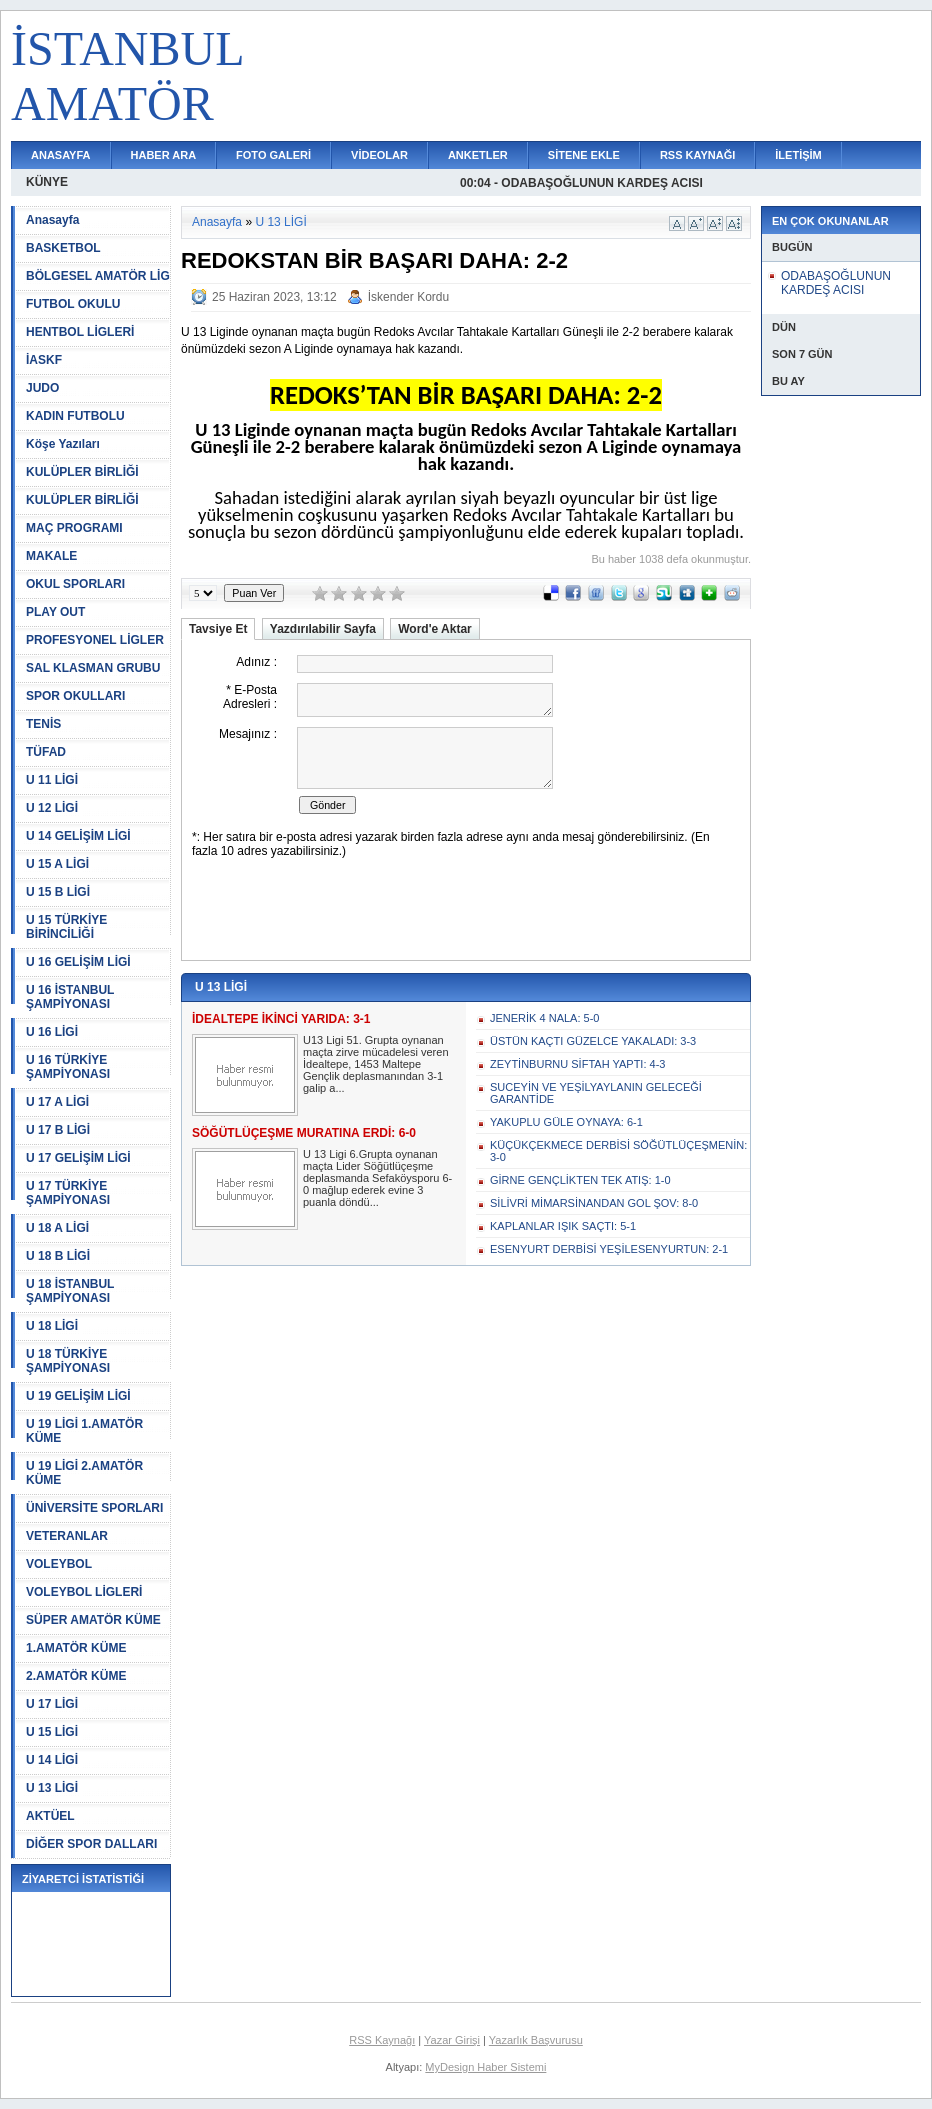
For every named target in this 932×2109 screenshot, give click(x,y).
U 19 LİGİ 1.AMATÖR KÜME (84, 1431)
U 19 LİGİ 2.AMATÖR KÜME (84, 1473)
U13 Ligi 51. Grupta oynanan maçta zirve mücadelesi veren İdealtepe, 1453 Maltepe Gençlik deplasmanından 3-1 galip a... (376, 1064)
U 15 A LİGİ (57, 864)
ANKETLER (478, 155)
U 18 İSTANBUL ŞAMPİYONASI (70, 1291)
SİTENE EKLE (584, 155)
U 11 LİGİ (52, 780)
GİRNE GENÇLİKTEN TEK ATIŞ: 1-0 (580, 1180)
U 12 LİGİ (52, 808)
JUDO (42, 388)
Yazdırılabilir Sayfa (323, 629)
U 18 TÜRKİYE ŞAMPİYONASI (68, 1361)
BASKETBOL (63, 248)
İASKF (44, 360)
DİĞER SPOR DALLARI (91, 1844)
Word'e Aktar (435, 629)
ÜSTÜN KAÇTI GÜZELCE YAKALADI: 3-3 (593, 1041)
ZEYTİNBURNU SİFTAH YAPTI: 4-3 (577, 1064)
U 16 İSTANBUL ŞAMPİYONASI (70, 997)
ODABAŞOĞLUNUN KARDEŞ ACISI (836, 283)
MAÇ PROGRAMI (74, 528)
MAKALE (51, 556)
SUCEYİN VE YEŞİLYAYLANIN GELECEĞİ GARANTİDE (596, 1093)
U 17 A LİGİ (57, 1102)
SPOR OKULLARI (75, 696)
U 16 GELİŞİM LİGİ (78, 962)
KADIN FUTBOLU (75, 416)
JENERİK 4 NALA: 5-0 (544, 1018)
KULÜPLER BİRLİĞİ (82, 472)
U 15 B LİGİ (58, 892)
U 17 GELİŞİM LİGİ (78, 1158)
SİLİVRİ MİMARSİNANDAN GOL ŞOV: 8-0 (594, 1203)
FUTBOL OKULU (73, 304)
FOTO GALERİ (273, 155)
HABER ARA (164, 155)
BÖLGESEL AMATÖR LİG (98, 276)
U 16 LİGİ (52, 1032)
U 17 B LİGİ (58, 1130)
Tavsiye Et (218, 629)
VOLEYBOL (59, 1564)
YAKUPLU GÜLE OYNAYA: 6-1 (566, 1122)
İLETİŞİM (798, 155)
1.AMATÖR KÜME (76, 1648)
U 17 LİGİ (52, 1704)
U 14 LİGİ (52, 1760)
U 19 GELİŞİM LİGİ (78, 1396)
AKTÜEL (50, 1816)
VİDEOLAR (379, 155)
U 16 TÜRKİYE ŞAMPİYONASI (68, 1067)
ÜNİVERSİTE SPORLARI (94, 1508)
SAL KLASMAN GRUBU (93, 668)
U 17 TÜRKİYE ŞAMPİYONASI (68, 1193)
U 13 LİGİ (52, 1788)
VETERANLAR (67, 1536)
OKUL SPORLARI (75, 584)
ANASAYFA (61, 155)
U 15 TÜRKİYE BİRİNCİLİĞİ (66, 927)
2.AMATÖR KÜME (76, 1676)
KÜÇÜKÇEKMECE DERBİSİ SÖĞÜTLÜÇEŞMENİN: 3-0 (618, 1151)
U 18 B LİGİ (58, 1256)
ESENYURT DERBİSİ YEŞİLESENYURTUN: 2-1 (609, 1249)
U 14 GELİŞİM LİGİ (78, 836)
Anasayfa (52, 220)
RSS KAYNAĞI (697, 155)
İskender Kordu (408, 297)
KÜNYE (47, 182)
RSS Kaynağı (382, 2040)
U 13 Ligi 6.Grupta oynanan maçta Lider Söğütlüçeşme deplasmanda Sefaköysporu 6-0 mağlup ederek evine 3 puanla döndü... (377, 1178)
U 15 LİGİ (52, 1732)
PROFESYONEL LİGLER (95, 640)
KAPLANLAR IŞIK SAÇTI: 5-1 (563, 1226)
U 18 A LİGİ (57, 1228)
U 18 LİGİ (52, 1326)
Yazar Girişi (452, 2040)
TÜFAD (46, 752)
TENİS (43, 724)
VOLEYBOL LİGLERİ (84, 1592)
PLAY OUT (55, 612)
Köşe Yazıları (63, 444)
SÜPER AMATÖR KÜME (93, 1620)
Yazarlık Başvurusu (536, 2040)
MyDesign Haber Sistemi (485, 2067)
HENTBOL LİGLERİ (80, 332)
